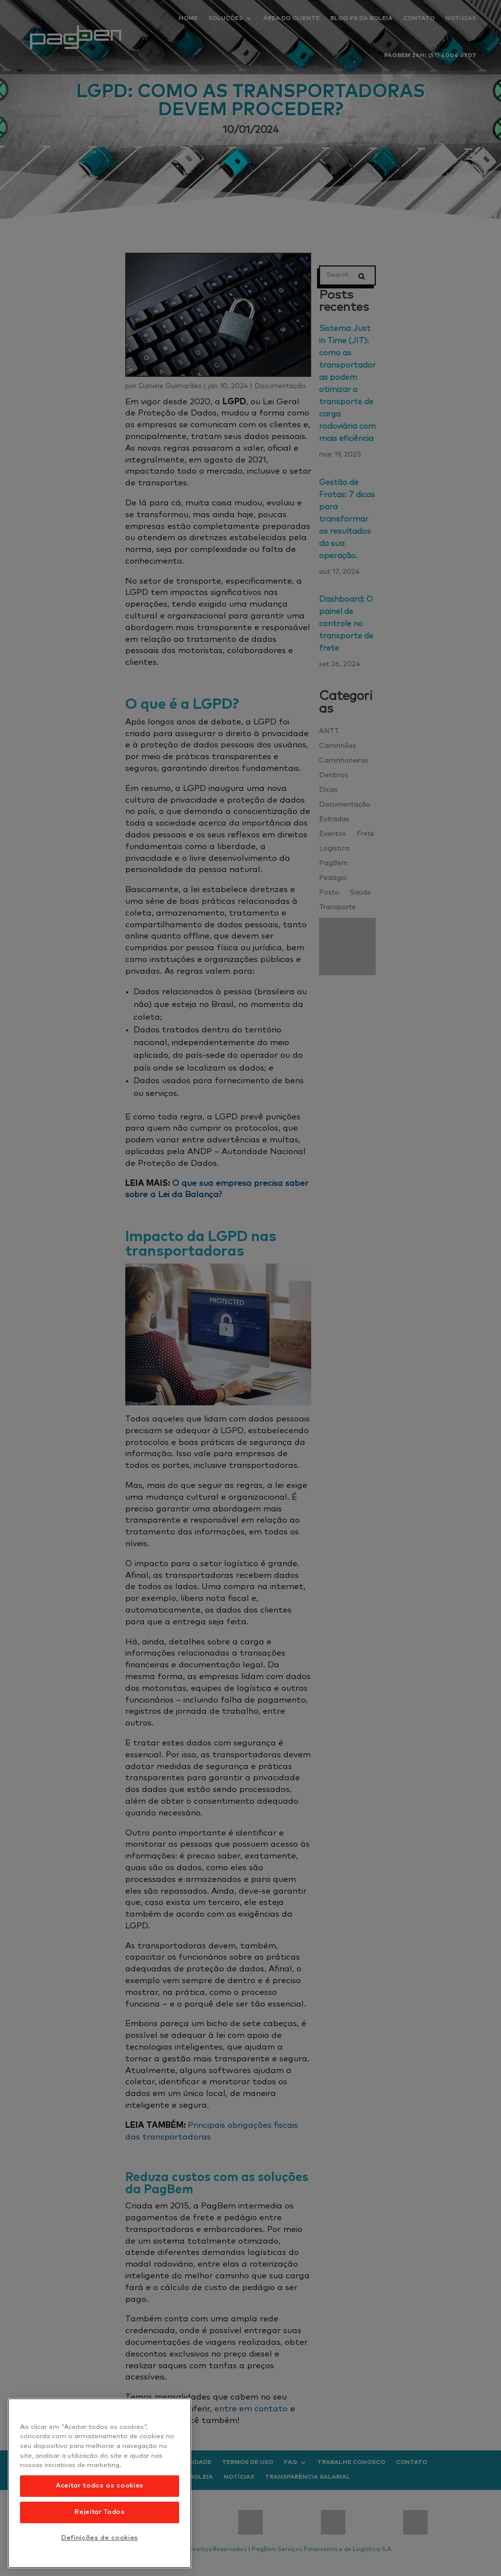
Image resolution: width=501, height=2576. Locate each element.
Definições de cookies (99, 2538)
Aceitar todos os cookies (99, 2486)
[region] (99, 2483)
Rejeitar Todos (99, 2512)
